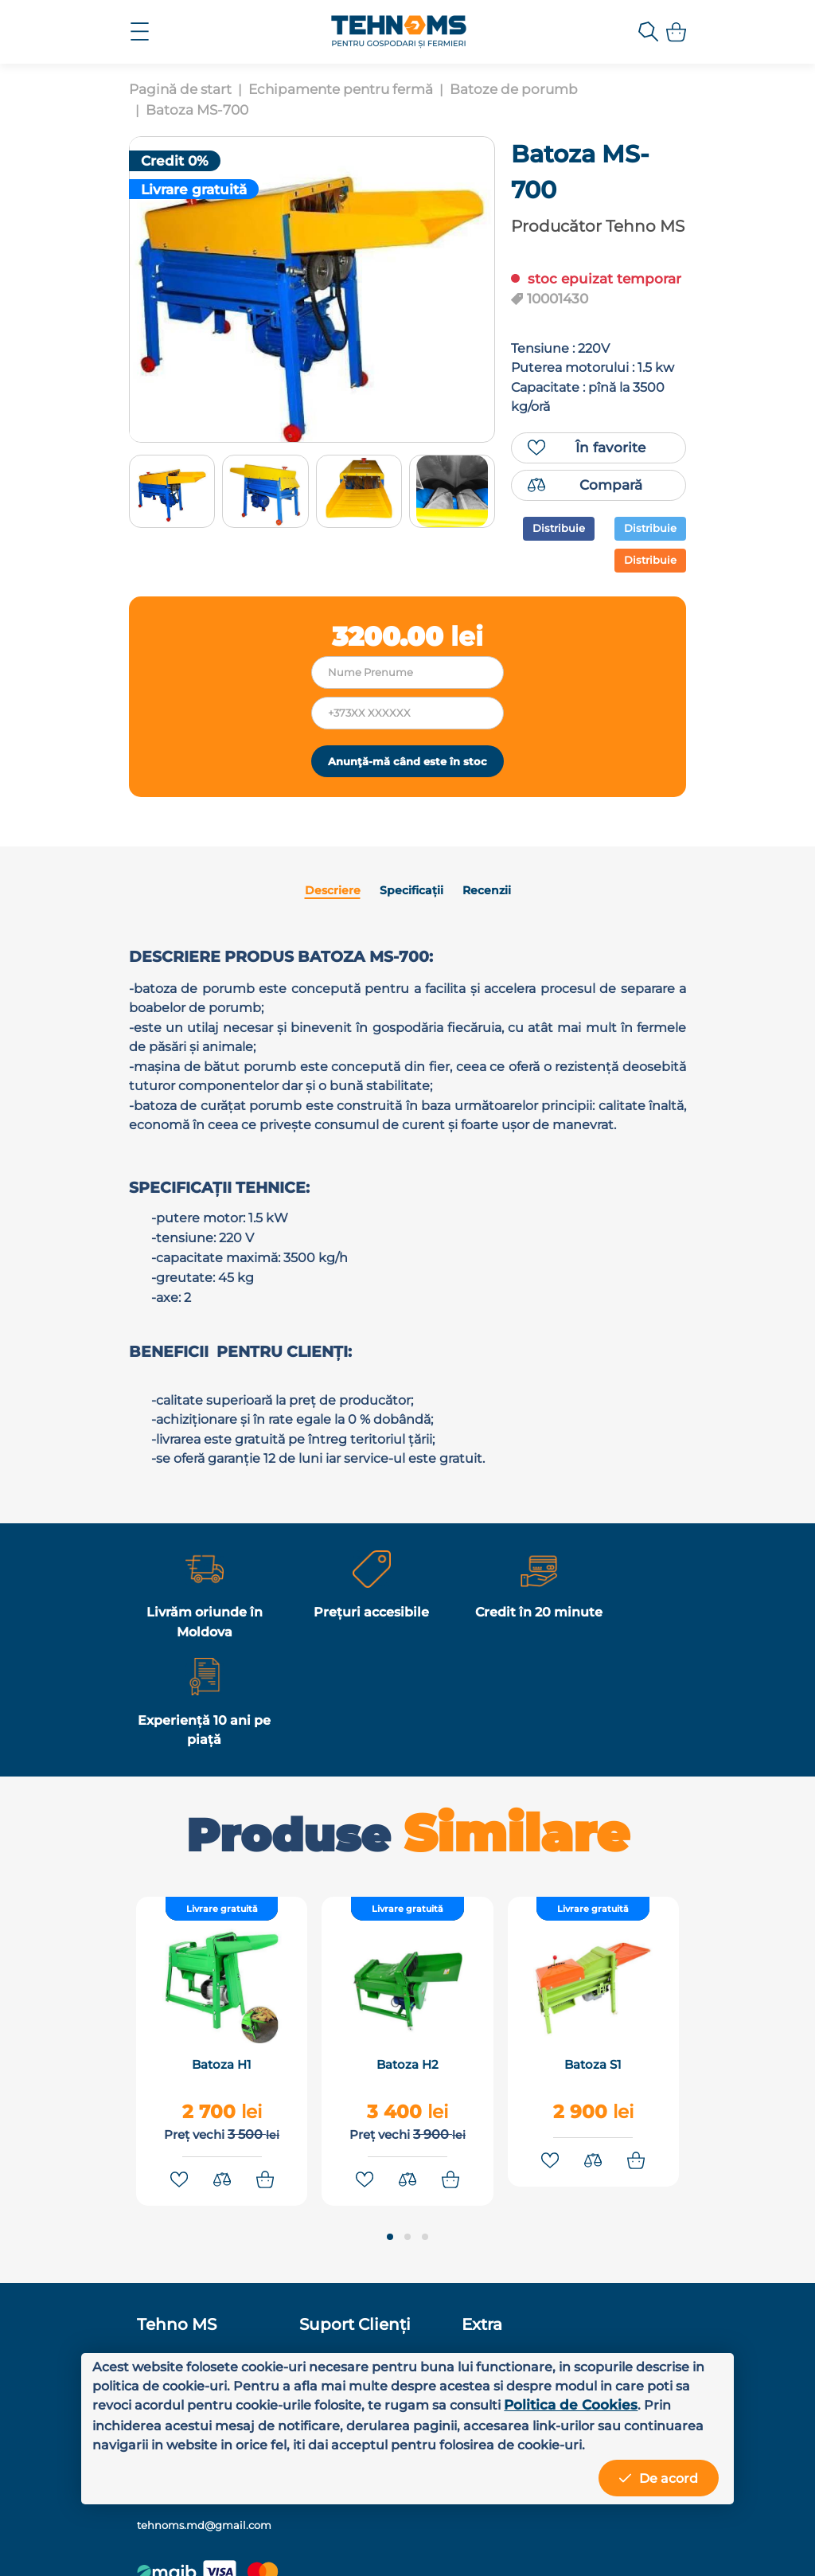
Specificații (410, 953)
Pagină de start (180, 89)
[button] (390, 2223)
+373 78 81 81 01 (593, 2319)
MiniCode (567, 2543)
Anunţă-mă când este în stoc (407, 813)
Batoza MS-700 (197, 110)
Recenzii (482, 953)
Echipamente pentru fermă (340, 89)
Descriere (335, 953)
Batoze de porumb (514, 89)
